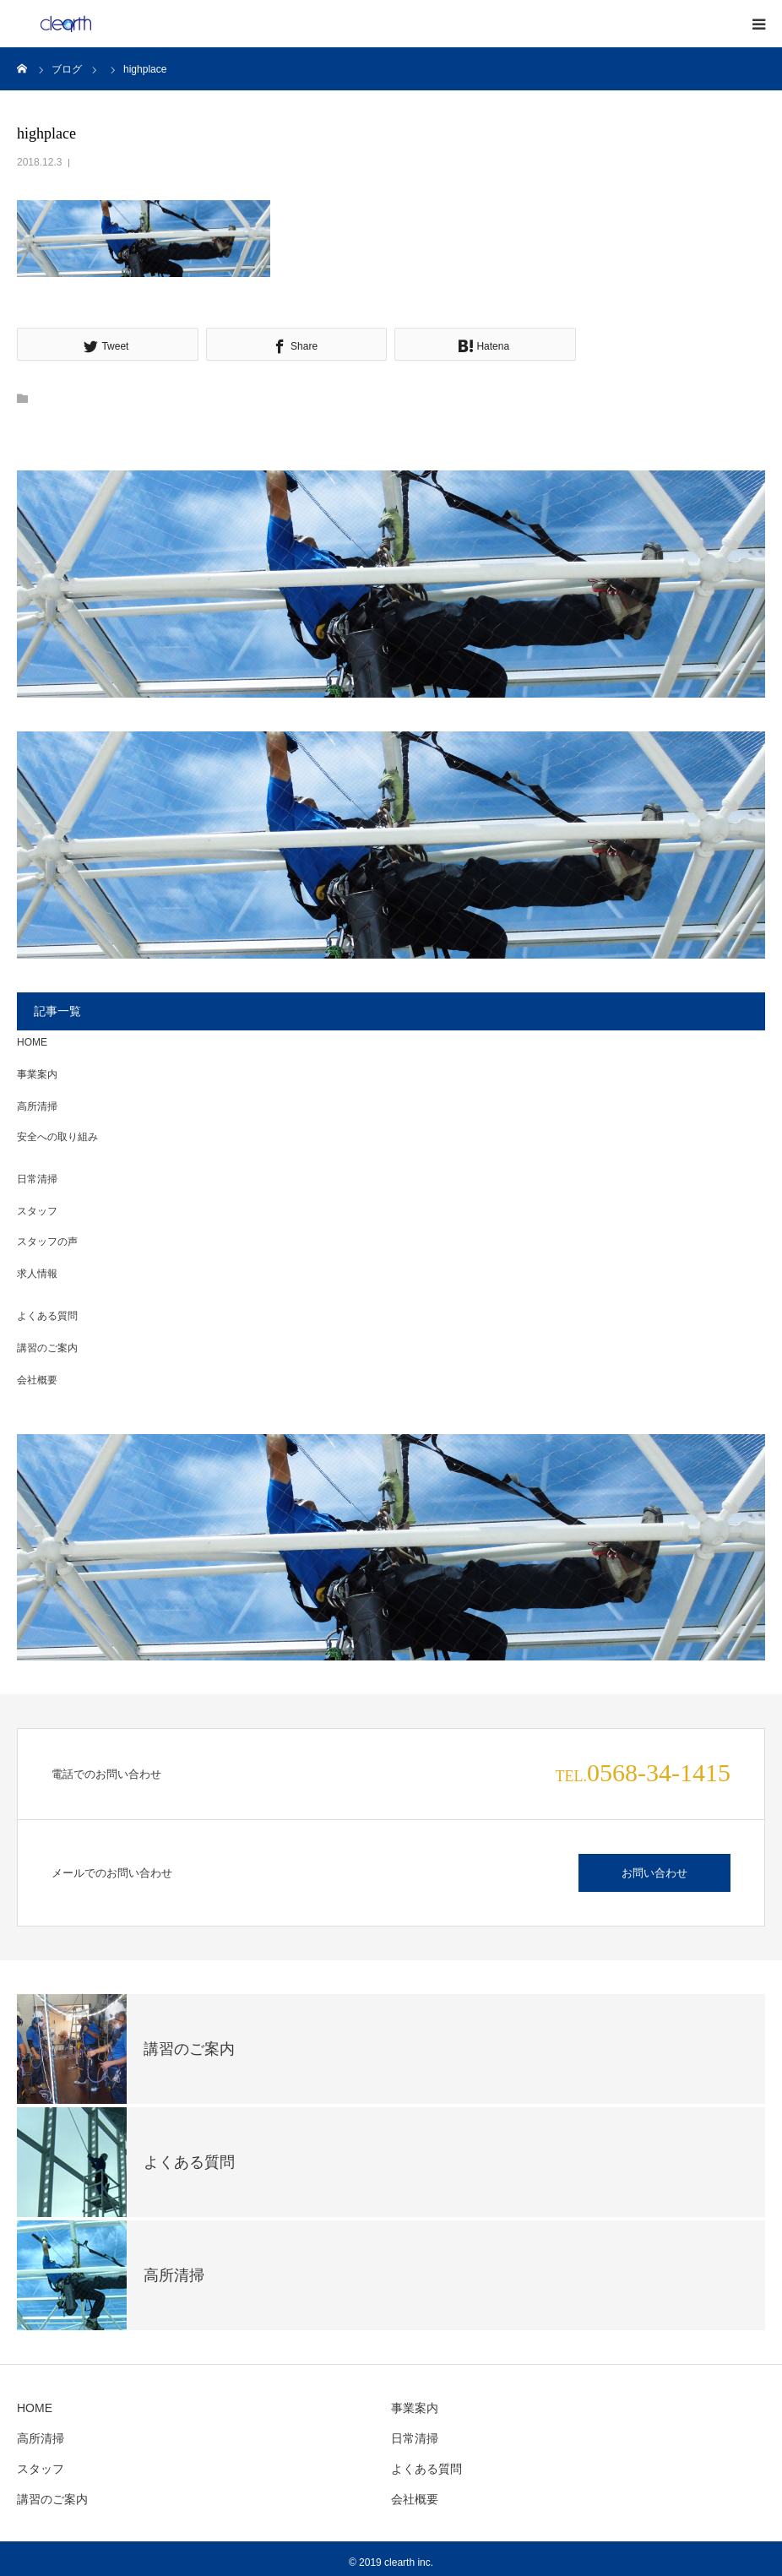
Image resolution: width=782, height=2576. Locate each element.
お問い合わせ (654, 1873)
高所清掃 (37, 1106)
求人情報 (37, 1274)
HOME (32, 1042)
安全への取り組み (57, 1137)
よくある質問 (47, 1316)
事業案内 (37, 1074)
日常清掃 (37, 1179)
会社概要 (37, 1380)
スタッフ (37, 1211)
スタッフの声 (47, 1241)
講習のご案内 (47, 1348)
